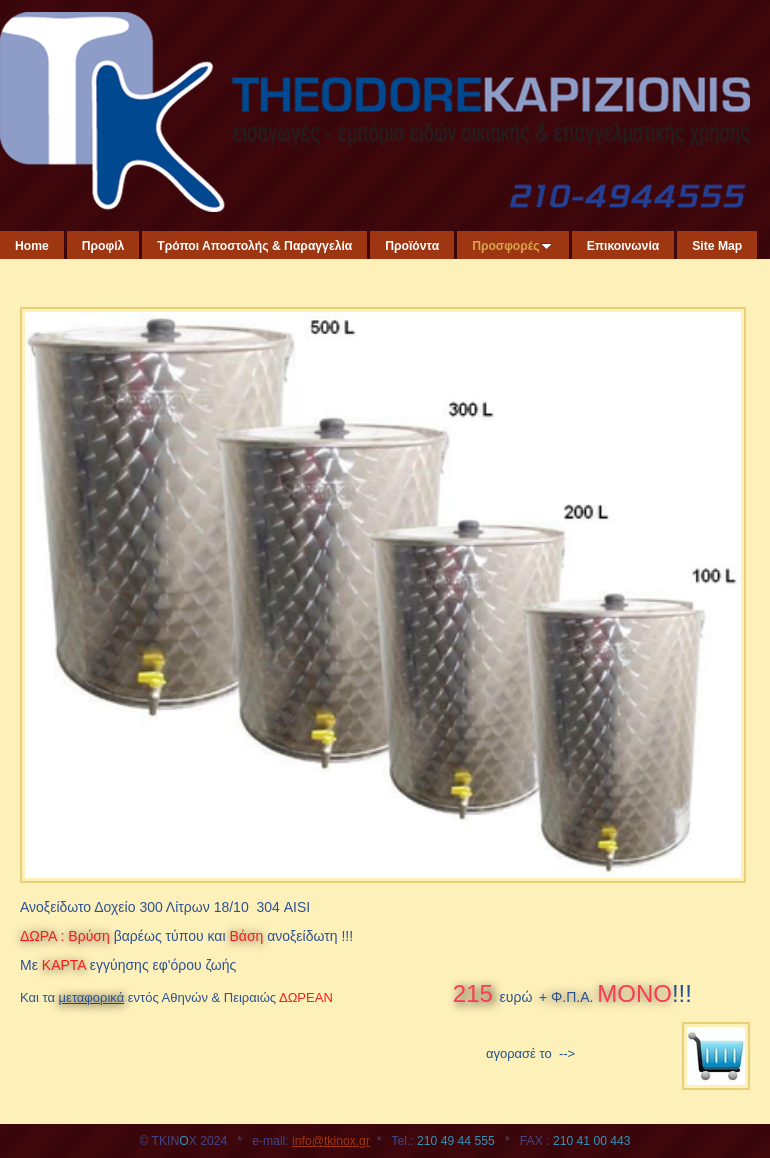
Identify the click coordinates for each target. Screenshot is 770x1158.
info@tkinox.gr (331, 1141)
